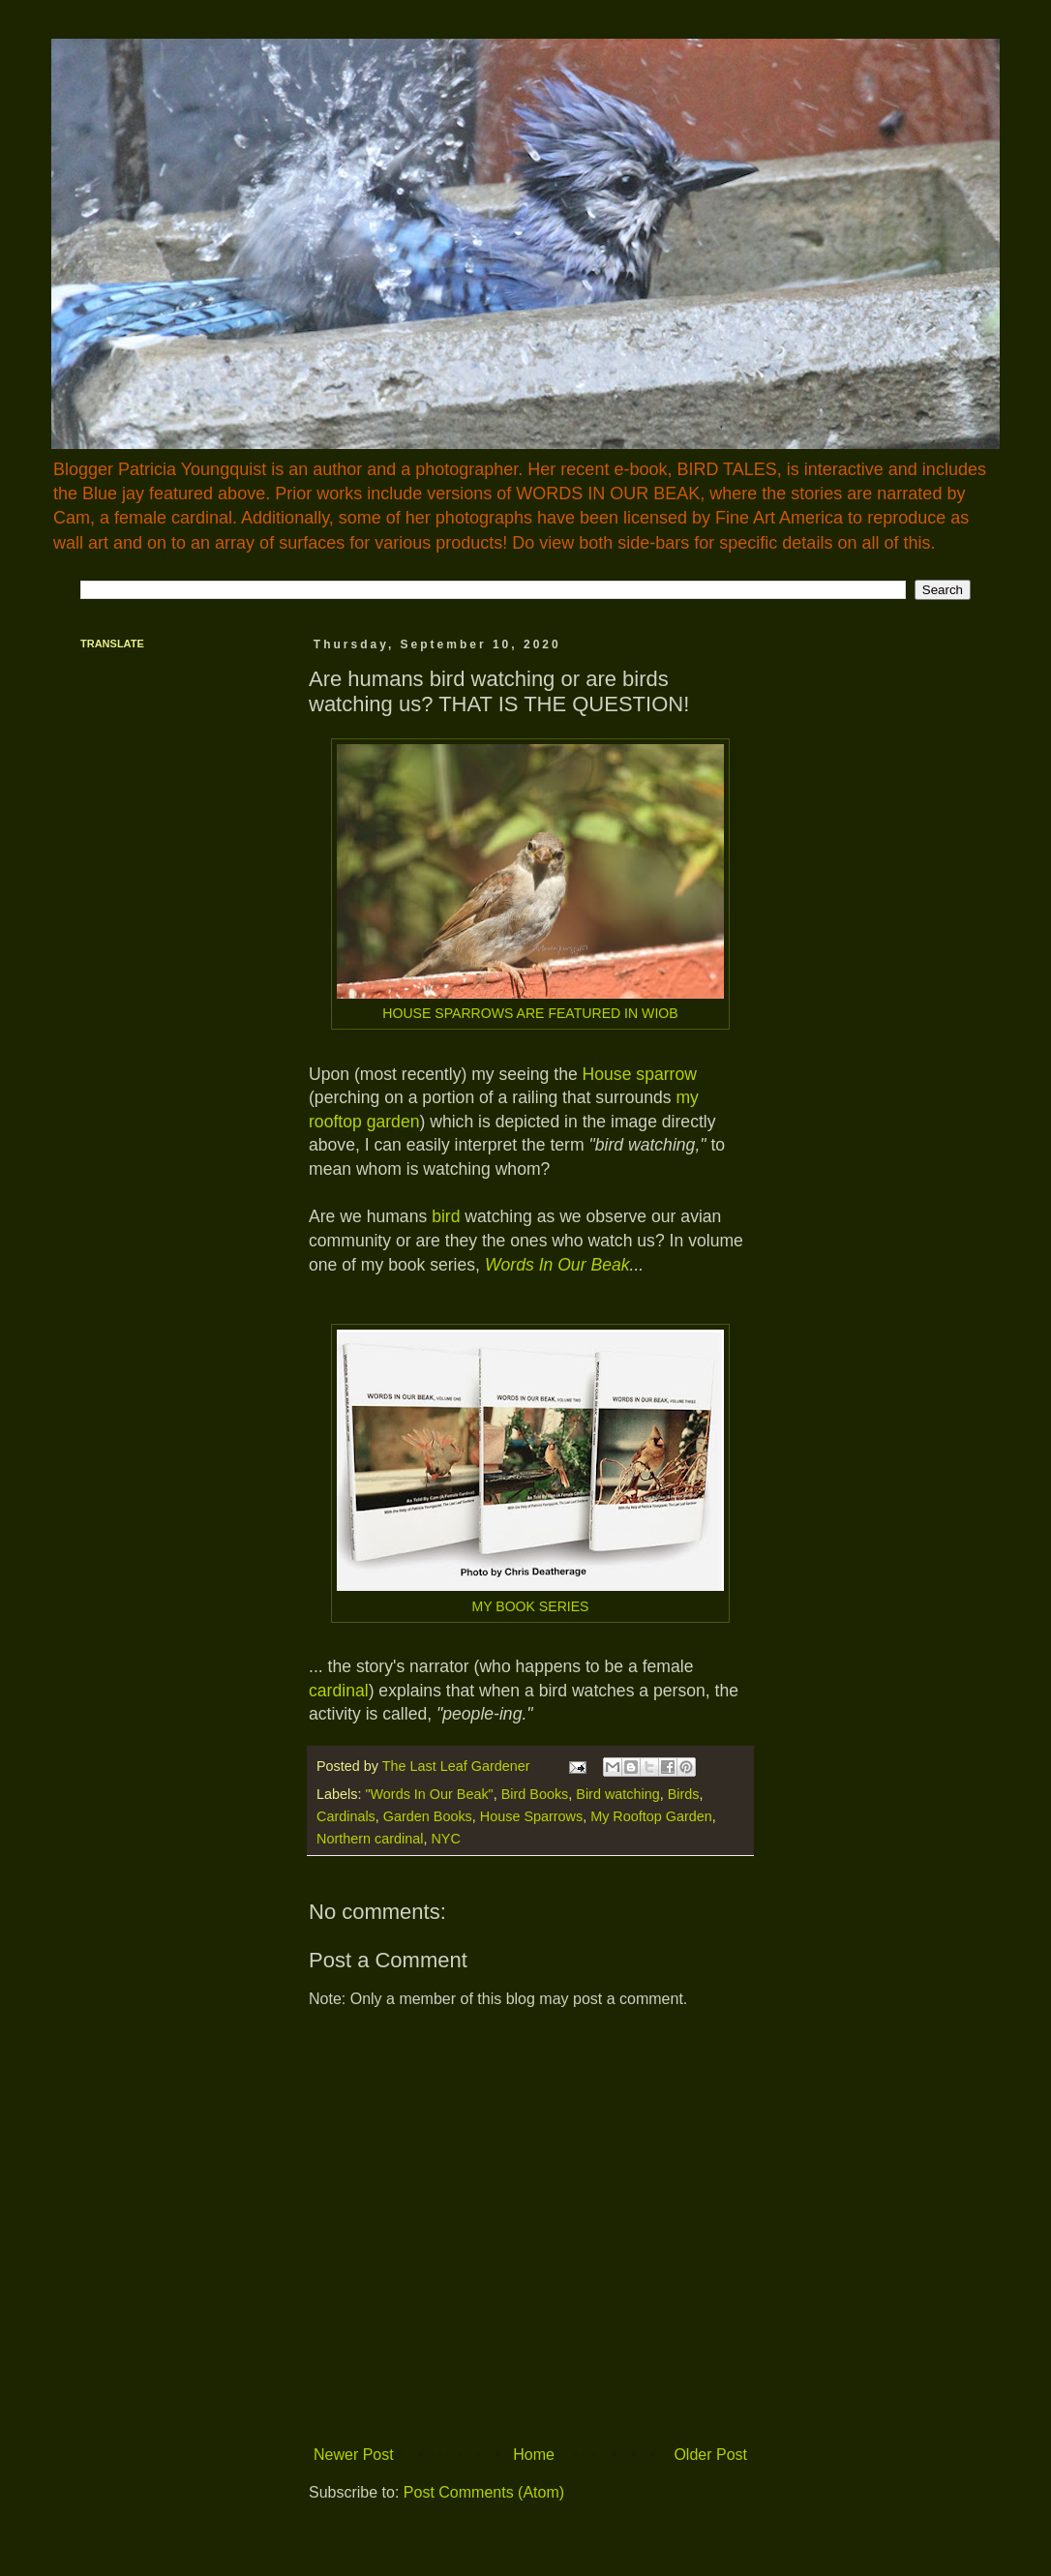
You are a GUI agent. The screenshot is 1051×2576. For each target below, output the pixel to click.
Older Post (710, 2454)
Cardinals (345, 1816)
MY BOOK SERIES (529, 1606)
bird (446, 1216)
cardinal (339, 1690)
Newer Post (354, 2454)
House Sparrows (531, 1816)
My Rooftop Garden (651, 1816)
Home (534, 2454)
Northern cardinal (369, 1838)
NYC (445, 1838)
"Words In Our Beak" (429, 1794)
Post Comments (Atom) (484, 2492)
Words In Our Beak (557, 1264)
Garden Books (427, 1816)
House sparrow (640, 1074)
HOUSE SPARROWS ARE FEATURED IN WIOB (529, 1013)
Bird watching (617, 1794)
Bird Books (535, 1794)
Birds (684, 1794)
